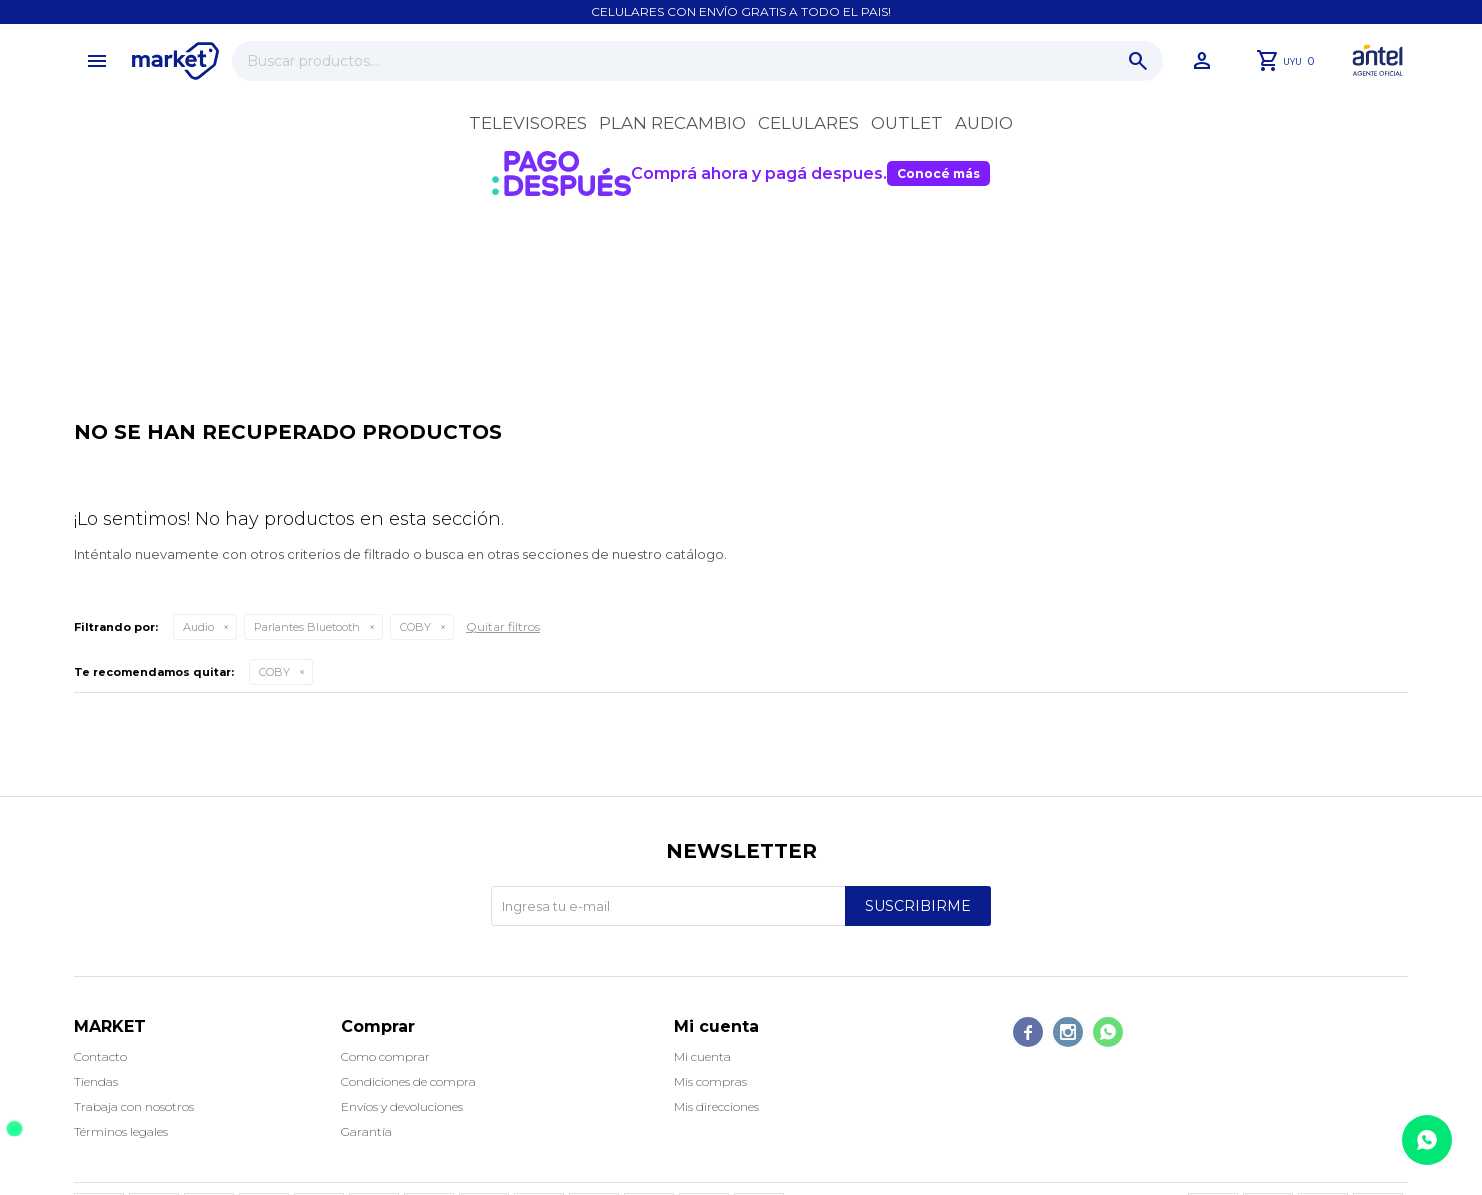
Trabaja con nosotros (134, 1106)
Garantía (366, 1131)
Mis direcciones (716, 1106)
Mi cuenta (702, 1056)
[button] (1138, 61)
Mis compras (710, 1081)
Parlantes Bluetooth (307, 627)
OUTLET (907, 123)
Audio (984, 123)
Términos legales (121, 1131)
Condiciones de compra (408, 1081)
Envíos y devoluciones (402, 1106)
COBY (415, 627)
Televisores (528, 123)
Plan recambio (672, 123)
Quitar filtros (503, 626)
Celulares (808, 123)
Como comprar (385, 1056)
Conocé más (938, 173)
